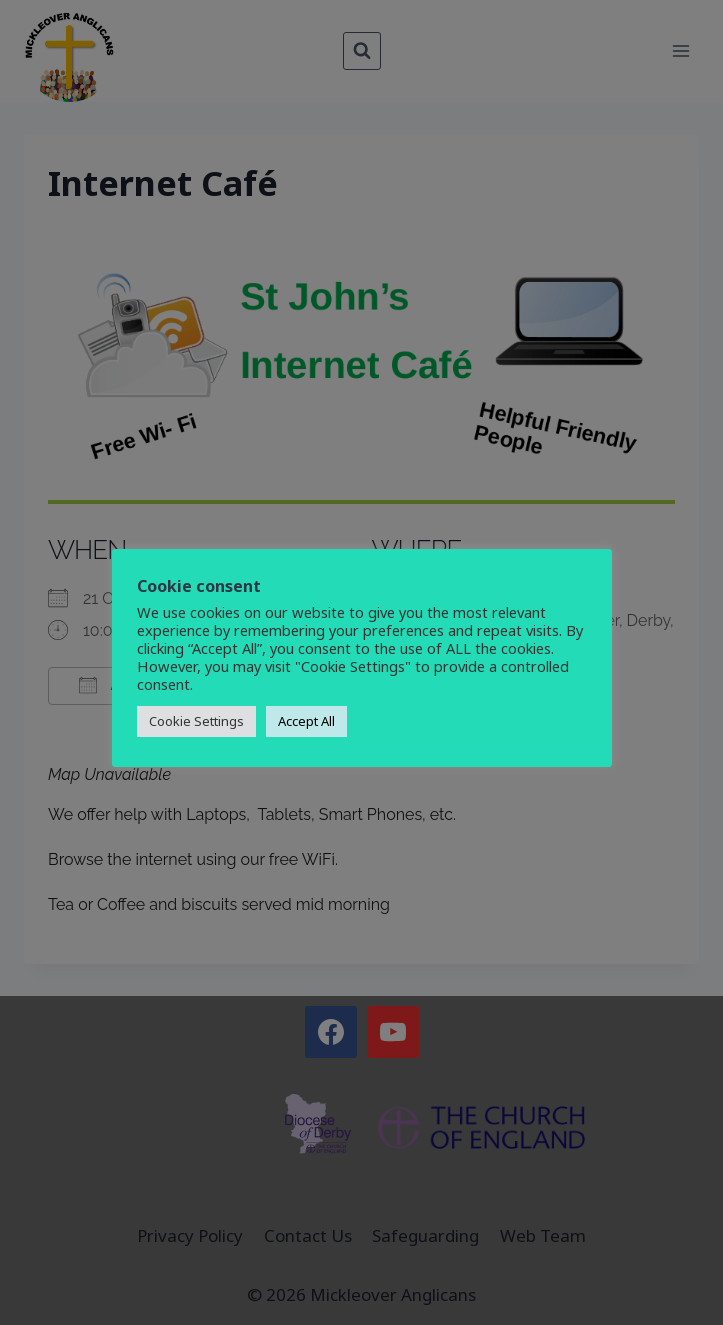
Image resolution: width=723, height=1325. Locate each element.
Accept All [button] (306, 721)
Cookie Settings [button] (196, 721)
